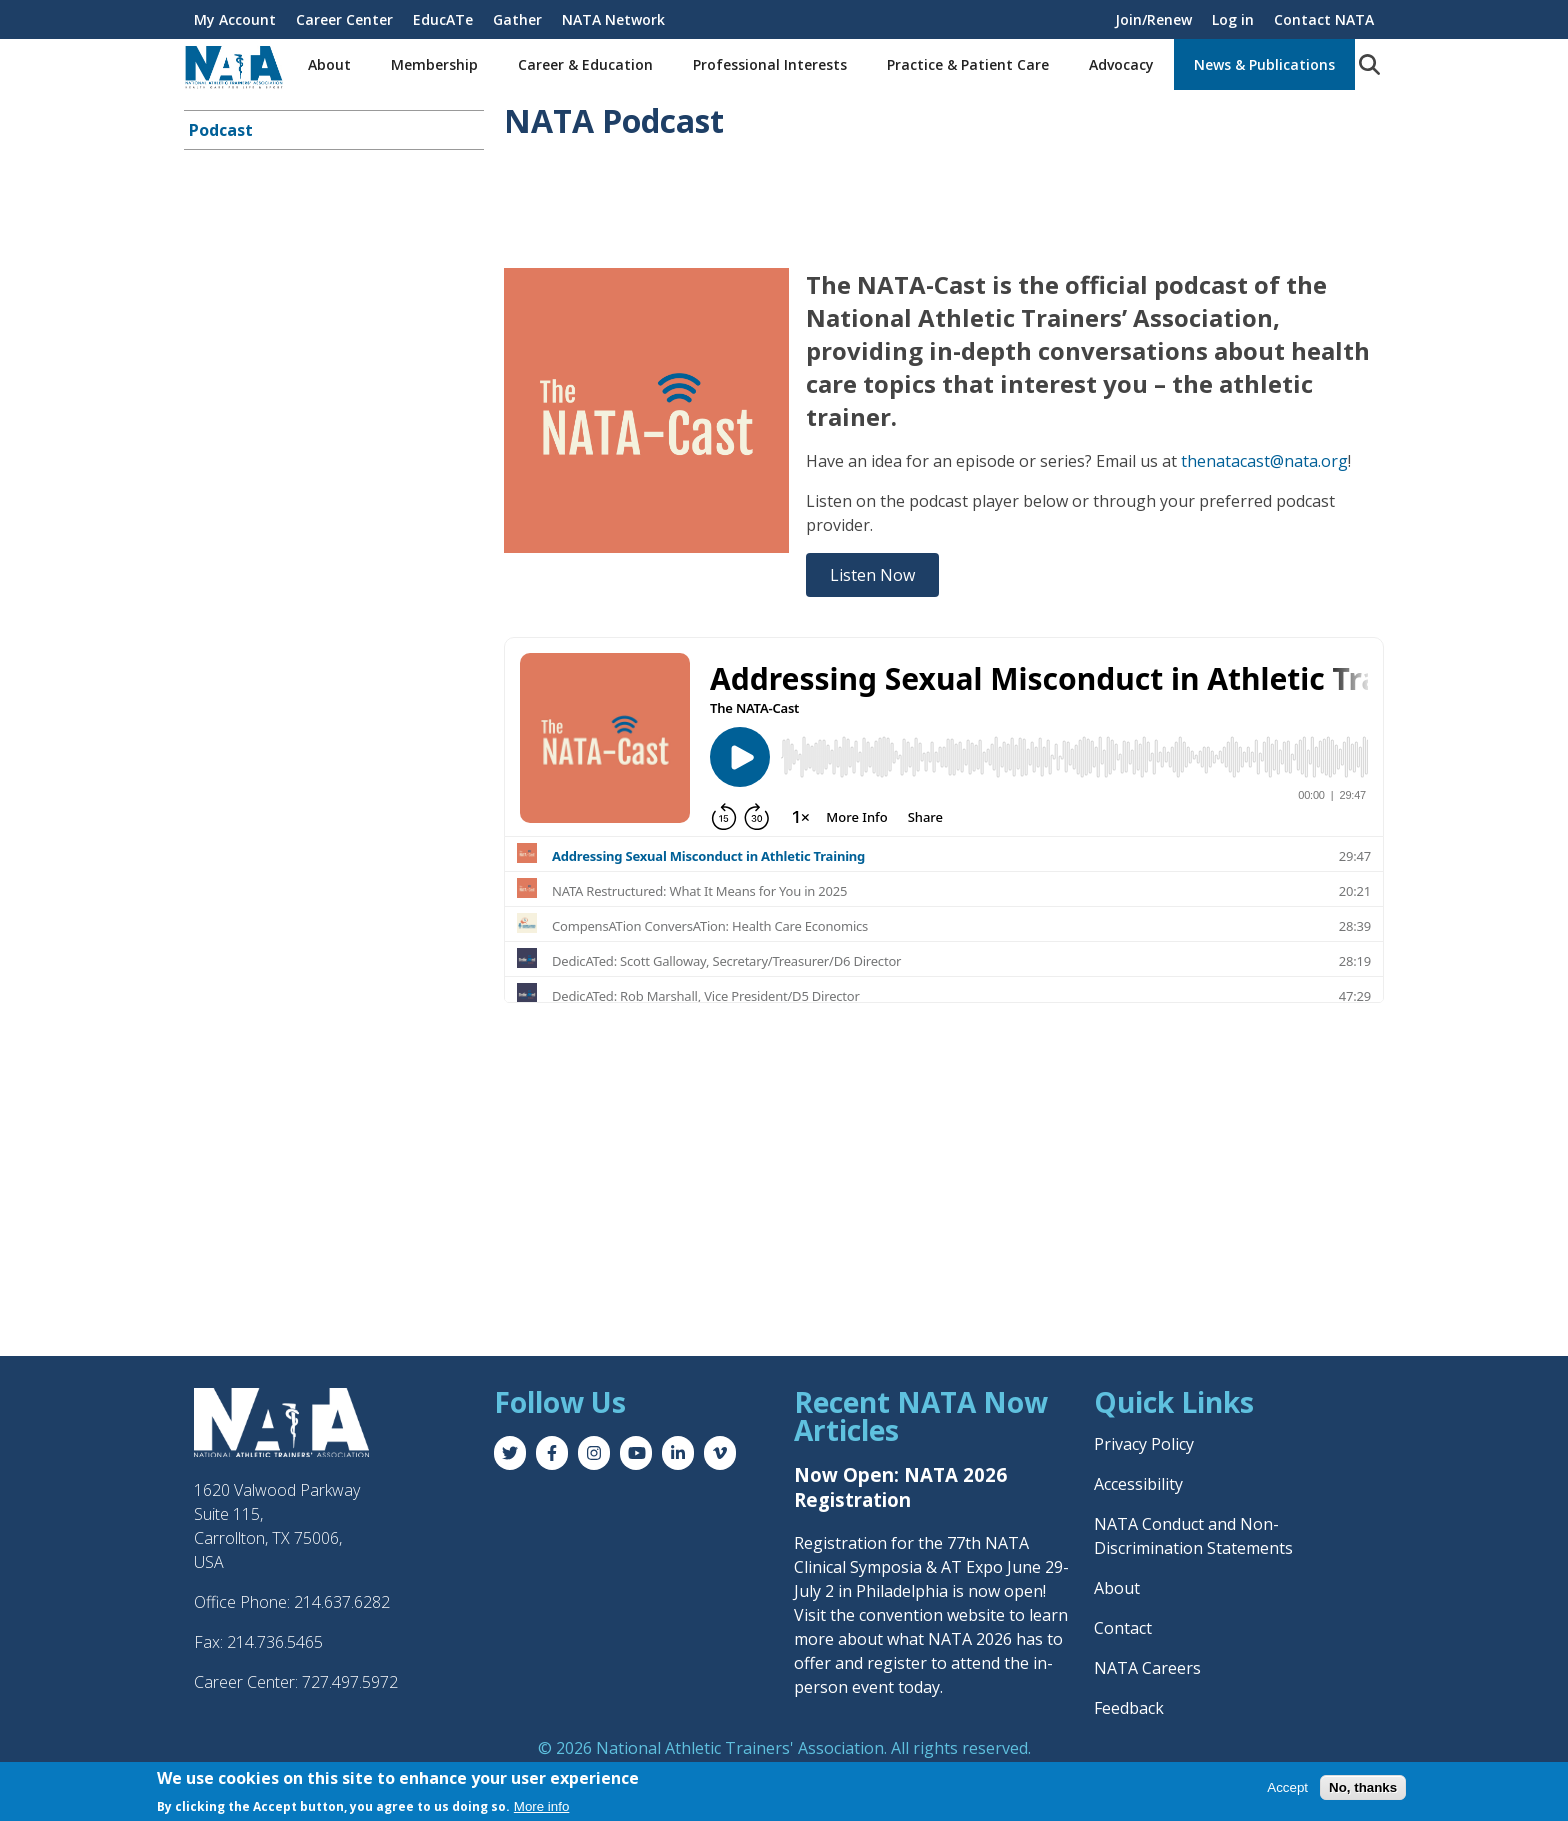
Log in (1233, 19)
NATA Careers (1147, 1668)
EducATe (443, 19)
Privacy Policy (1144, 1444)
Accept (1287, 1787)
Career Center (344, 19)
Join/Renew (1153, 19)
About (329, 64)
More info (542, 1806)
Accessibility (1138, 1484)
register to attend (933, 1663)
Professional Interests (770, 64)
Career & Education (585, 64)
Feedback (1129, 1708)
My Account (235, 19)
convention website (932, 1615)
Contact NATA (1324, 19)
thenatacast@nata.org (1264, 461)
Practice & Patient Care (968, 64)
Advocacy (1121, 64)
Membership (434, 64)
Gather (517, 19)
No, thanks (1363, 1787)
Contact (1123, 1628)
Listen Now (872, 575)
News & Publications (1264, 64)
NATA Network (613, 19)
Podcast (221, 130)
